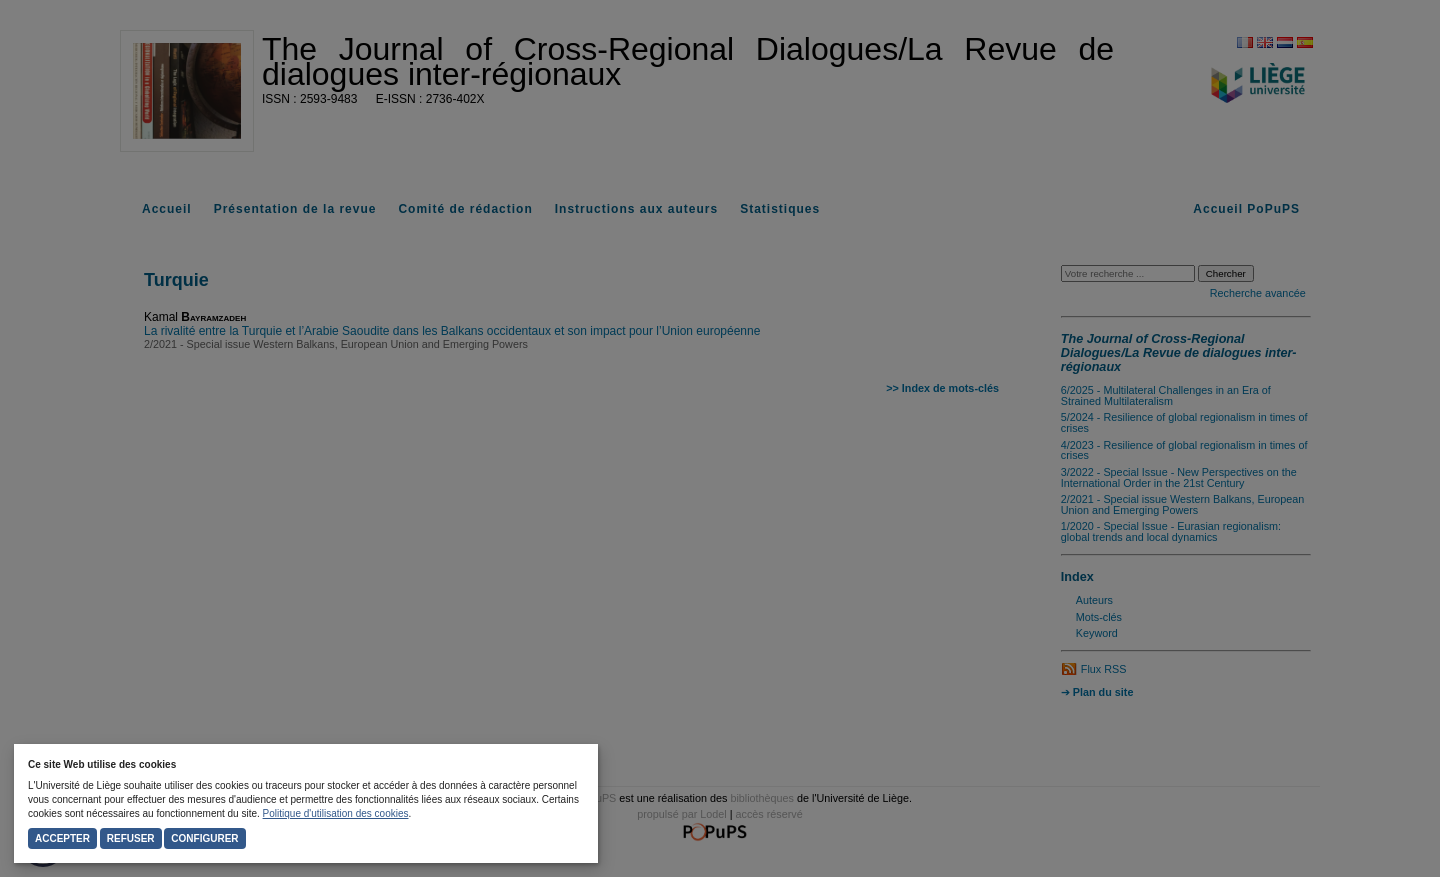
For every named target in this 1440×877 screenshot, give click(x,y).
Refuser (131, 838)
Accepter (62, 838)
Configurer (204, 838)
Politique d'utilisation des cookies (336, 813)
